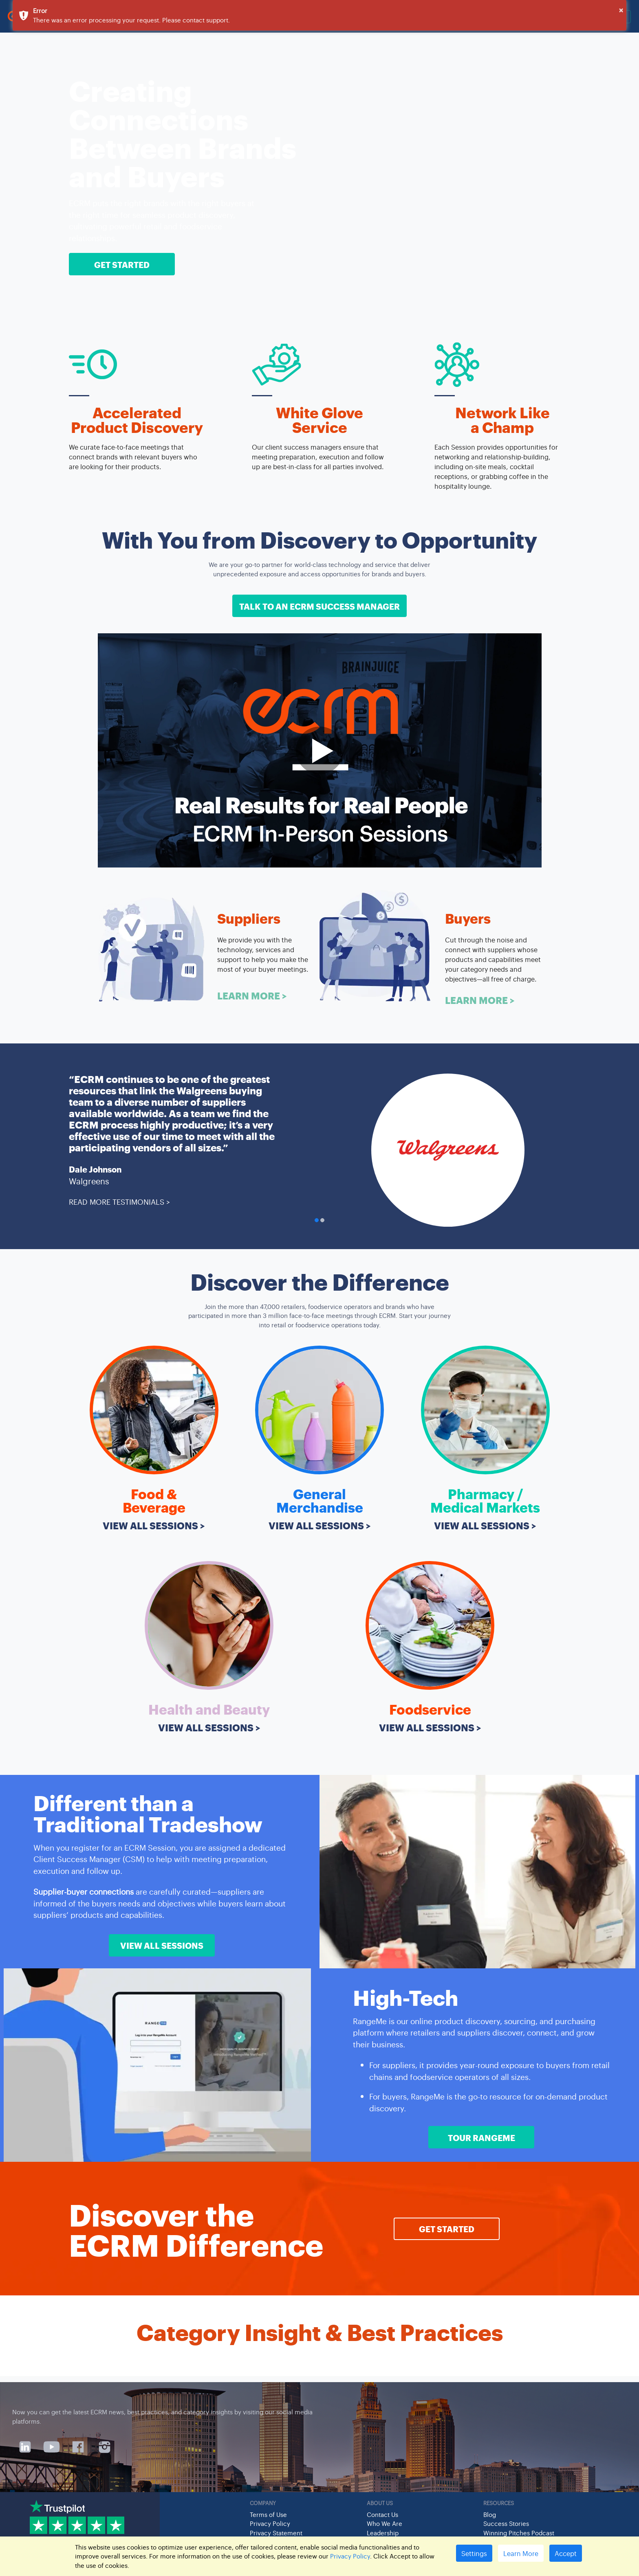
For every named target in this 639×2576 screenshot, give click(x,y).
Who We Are (384, 2523)
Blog (489, 2514)
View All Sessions (161, 1945)
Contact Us (382, 2514)
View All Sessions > (154, 1525)
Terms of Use (268, 2514)
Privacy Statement (276, 2532)
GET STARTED (122, 264)
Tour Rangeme (481, 2137)
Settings (474, 2553)
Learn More (520, 2553)
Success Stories (506, 2523)
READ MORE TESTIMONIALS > (119, 1201)
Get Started (446, 2228)
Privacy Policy (270, 2523)
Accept (566, 2553)
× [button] (621, 9)
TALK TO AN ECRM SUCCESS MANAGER (319, 606)
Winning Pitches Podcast (518, 2532)
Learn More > (252, 995)
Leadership (383, 2532)
